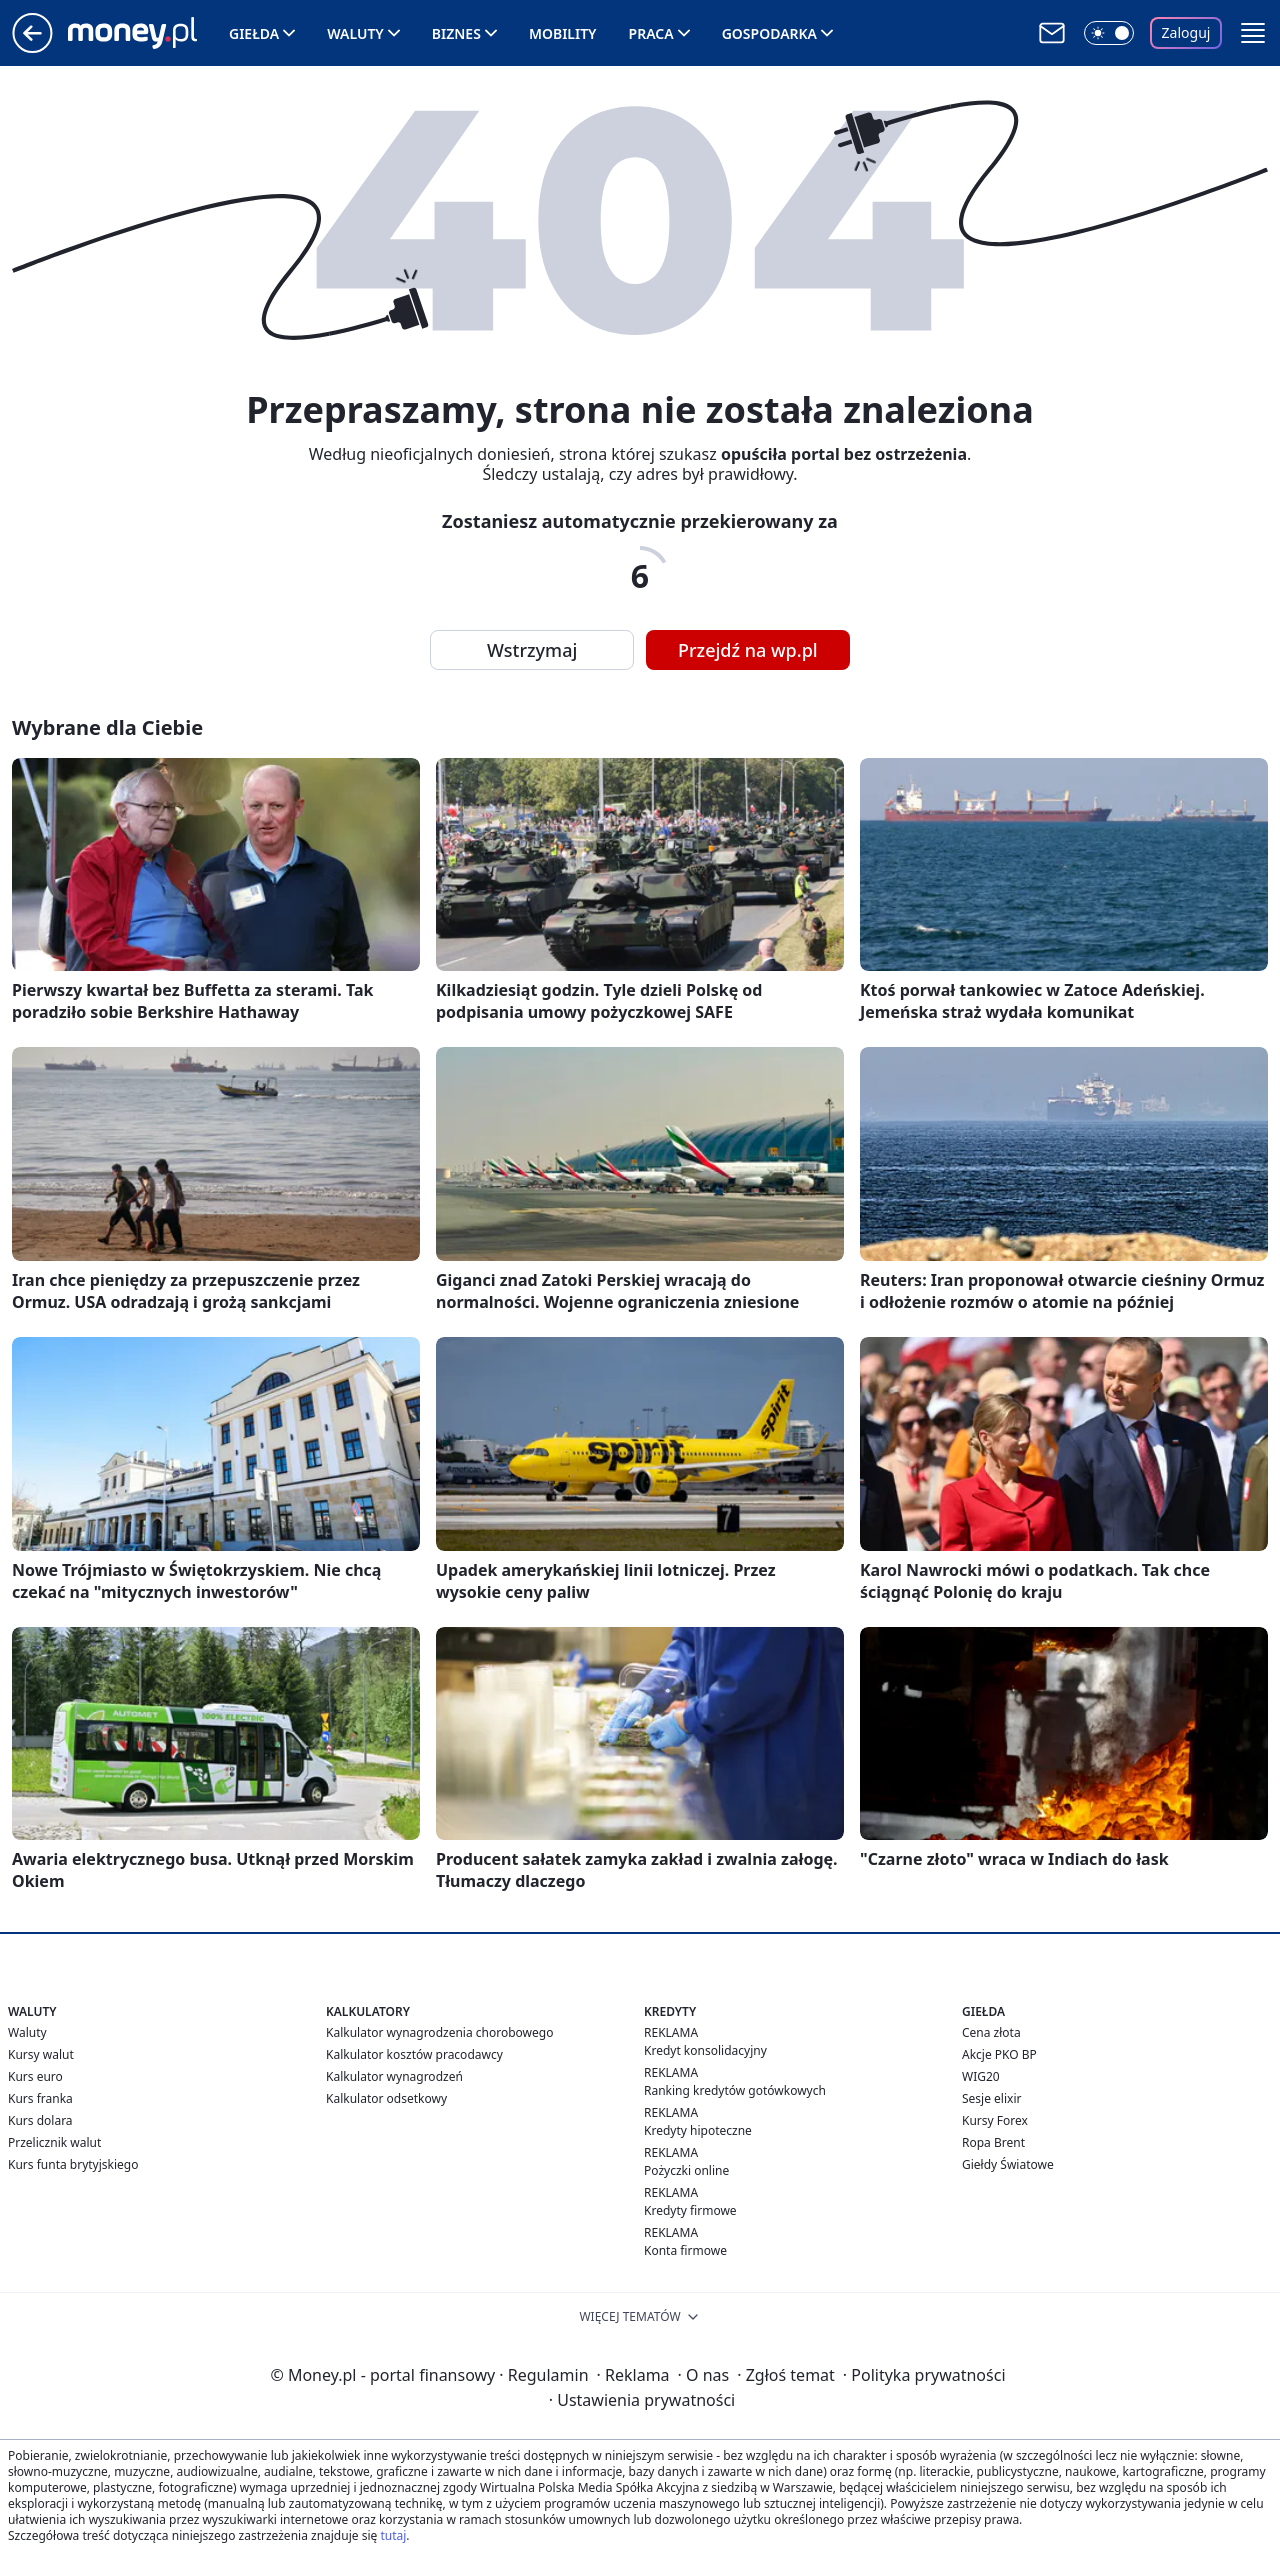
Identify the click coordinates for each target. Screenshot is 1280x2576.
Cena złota (991, 2032)
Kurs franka (40, 2098)
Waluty (355, 33)
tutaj (393, 2535)
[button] (1253, 33)
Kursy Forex (995, 2120)
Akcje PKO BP (999, 2054)
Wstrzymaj (532, 650)
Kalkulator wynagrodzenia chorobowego (439, 2032)
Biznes (456, 33)
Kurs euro (35, 2076)
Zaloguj (1186, 32)
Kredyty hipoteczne (698, 2130)
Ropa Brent (993, 2142)
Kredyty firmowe (690, 2210)
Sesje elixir (991, 2098)
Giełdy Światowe (1008, 2164)
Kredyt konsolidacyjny (705, 2050)
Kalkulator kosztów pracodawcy (414, 2054)
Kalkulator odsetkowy (386, 2098)
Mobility (563, 33)
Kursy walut (41, 2054)
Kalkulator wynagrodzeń (394, 2076)
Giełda (254, 33)
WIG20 (981, 2076)
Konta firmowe (685, 2250)
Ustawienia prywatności (642, 2400)
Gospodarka (769, 33)
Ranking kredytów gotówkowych (735, 2090)
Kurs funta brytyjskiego (73, 2164)
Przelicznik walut (54, 2142)
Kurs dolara (40, 2120)
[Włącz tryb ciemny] (1109, 33)
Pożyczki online (686, 2170)
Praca (651, 33)
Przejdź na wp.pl (748, 650)
